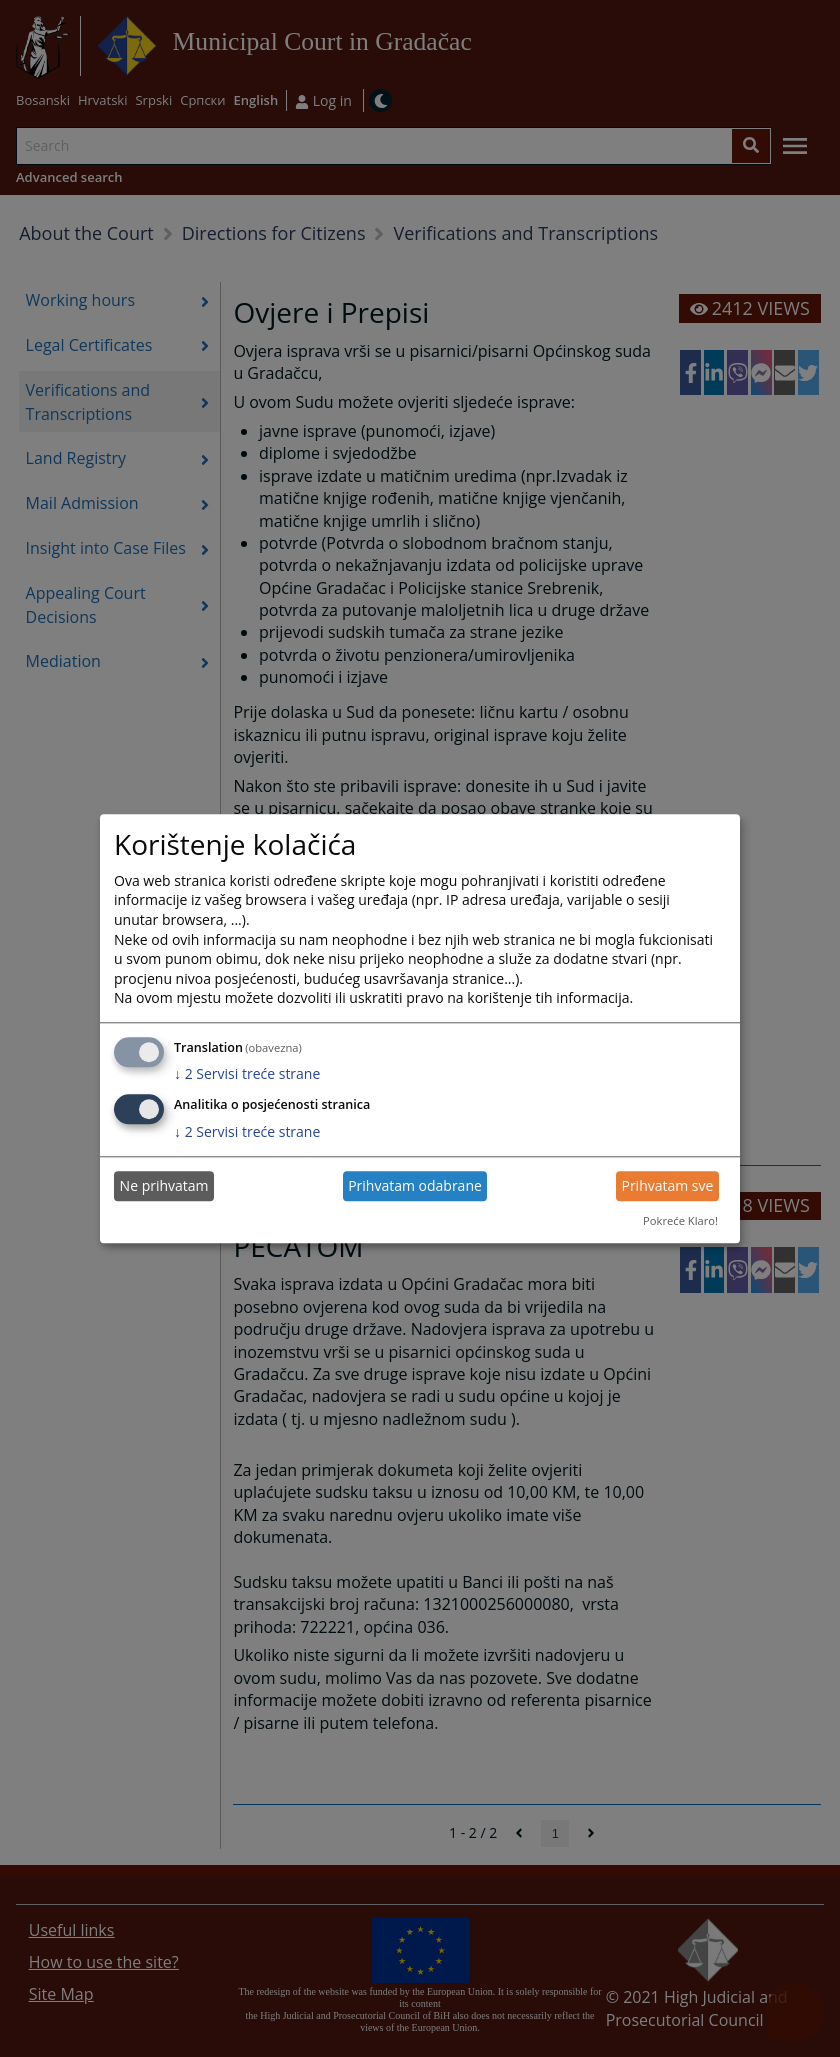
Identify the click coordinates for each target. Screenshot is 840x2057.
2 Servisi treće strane (247, 1074)
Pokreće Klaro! (680, 1221)
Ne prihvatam (164, 1186)
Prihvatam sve (667, 1186)
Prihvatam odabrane (415, 1186)
